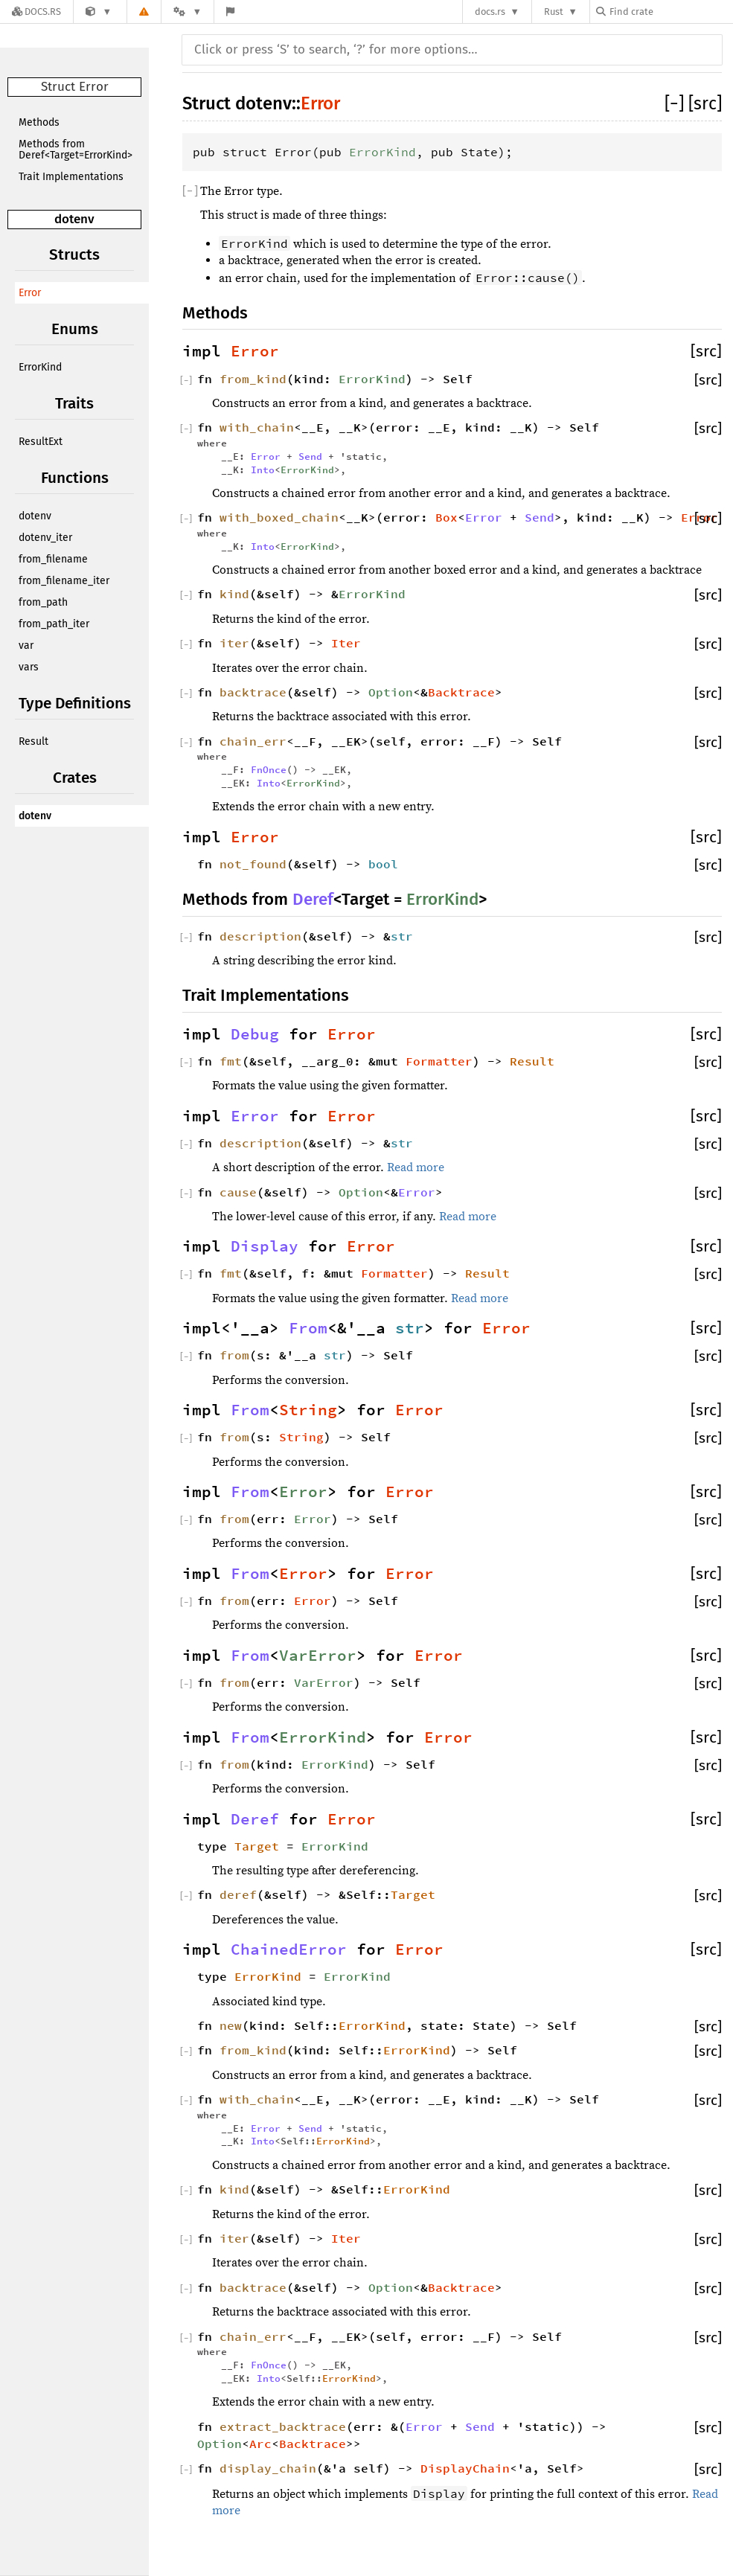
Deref (312, 899)
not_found (253, 863)
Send (310, 456)
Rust (553, 11)
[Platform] (187, 11)
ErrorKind (40, 367)
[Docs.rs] (36, 11)
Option (390, 692)
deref (238, 1894)
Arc (260, 2443)
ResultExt (41, 441)
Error (30, 292)
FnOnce (269, 769)
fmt (231, 1061)
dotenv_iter (45, 537)
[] (676, 103)
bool (383, 863)
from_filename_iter (64, 580)
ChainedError (289, 1949)
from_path (43, 602)
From (308, 1328)
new (231, 2025)
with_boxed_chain (279, 517)
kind (234, 593)
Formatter (439, 1061)
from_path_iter (54, 624)
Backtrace (461, 692)
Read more (415, 1167)
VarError (317, 1655)
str (402, 936)
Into (263, 469)
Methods (39, 122)
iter (234, 642)
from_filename (53, 559)
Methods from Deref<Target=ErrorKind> (75, 149)
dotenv (74, 219)
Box (446, 517)
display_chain (268, 2468)
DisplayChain (465, 2468)
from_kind (253, 378)
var (26, 645)
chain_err (253, 741)
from (234, 1355)
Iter (346, 642)
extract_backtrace (283, 2426)
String (308, 1410)
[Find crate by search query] (670, 11)
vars (29, 667)
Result (33, 741)
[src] (705, 103)
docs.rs (490, 11)
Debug (255, 1034)
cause (238, 1192)
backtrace (253, 692)
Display (264, 1246)
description (260, 936)
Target (256, 1846)
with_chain (257, 427)
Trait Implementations (71, 176)
